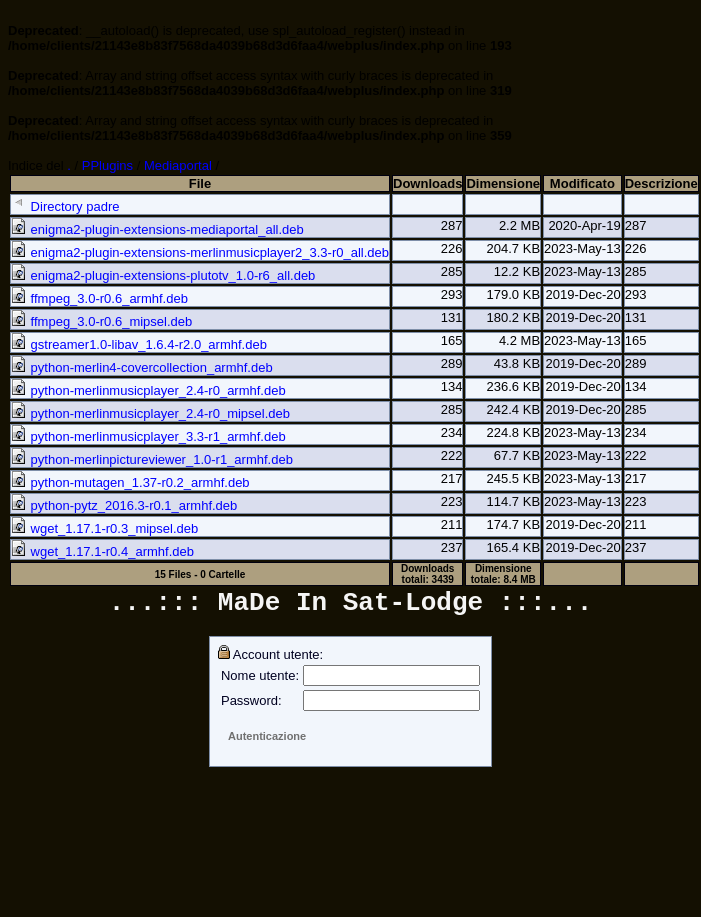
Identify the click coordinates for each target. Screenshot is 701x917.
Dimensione (503, 183)
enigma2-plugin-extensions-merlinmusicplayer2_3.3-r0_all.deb (200, 252)
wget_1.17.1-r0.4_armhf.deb (102, 551)
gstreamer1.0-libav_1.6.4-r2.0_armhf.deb (139, 344)
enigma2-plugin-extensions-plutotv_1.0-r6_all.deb (163, 275)
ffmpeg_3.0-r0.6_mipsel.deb (101, 321)
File (200, 183)
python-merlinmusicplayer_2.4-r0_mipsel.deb (150, 413)
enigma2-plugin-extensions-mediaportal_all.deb (157, 229)
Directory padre (65, 206)
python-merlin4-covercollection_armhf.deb (142, 367)
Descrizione (661, 183)
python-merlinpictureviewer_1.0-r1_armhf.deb (152, 459)
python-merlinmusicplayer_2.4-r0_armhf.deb (148, 390)
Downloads (427, 183)
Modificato (582, 183)
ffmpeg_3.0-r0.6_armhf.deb (99, 298)
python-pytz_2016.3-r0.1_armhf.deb (124, 505)
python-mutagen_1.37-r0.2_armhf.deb (130, 482)
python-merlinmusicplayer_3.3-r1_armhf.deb (148, 436)
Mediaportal (178, 165)
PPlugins (107, 165)
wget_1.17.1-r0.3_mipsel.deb (104, 528)
